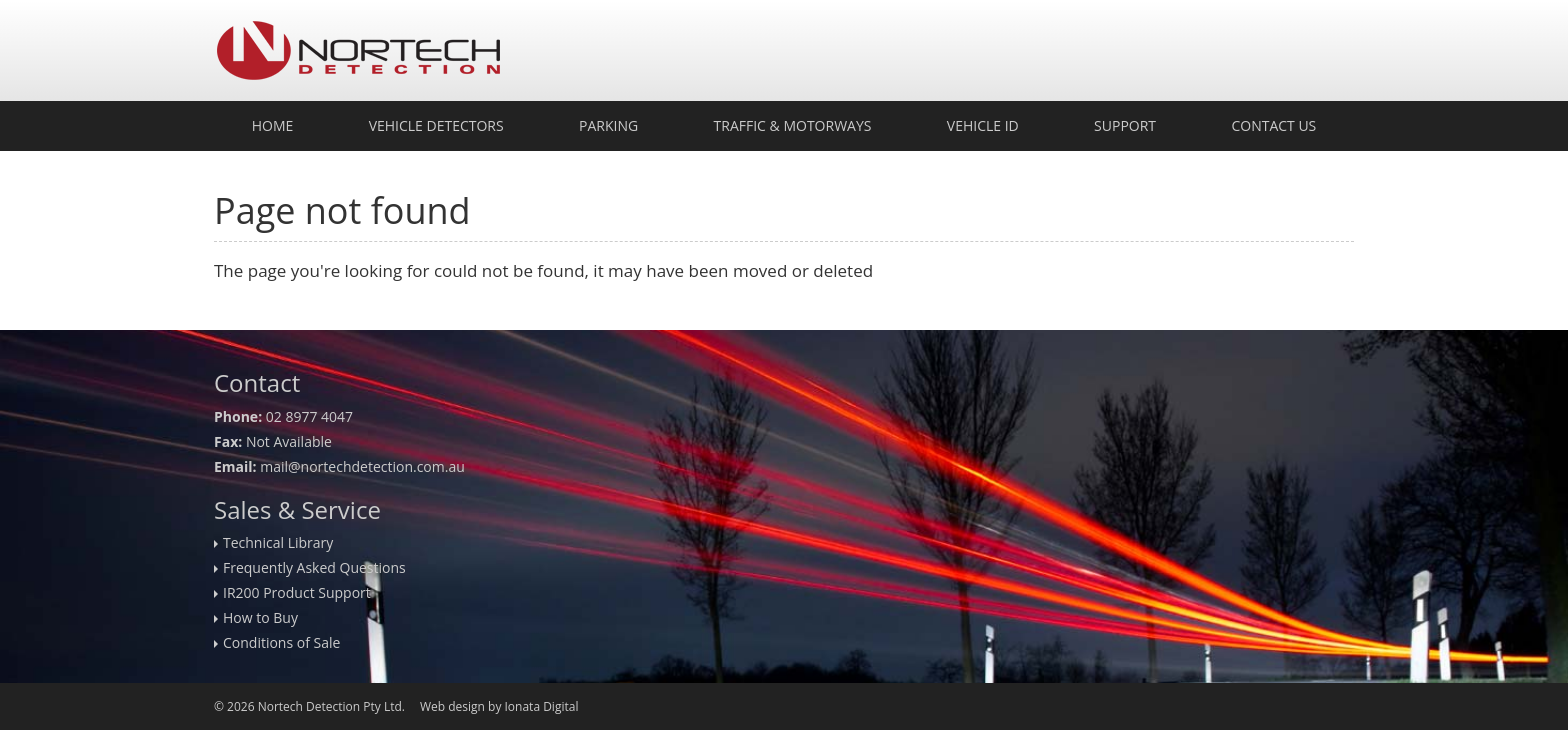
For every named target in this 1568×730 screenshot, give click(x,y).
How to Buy (260, 617)
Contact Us (1273, 125)
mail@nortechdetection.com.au (362, 466)
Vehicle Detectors (436, 125)
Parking (608, 125)
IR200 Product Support (297, 592)
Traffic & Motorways (793, 125)
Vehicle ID (983, 125)
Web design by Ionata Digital (499, 706)
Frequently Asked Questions (314, 567)
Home (273, 125)
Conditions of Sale (281, 642)
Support (1125, 125)
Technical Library (278, 542)
